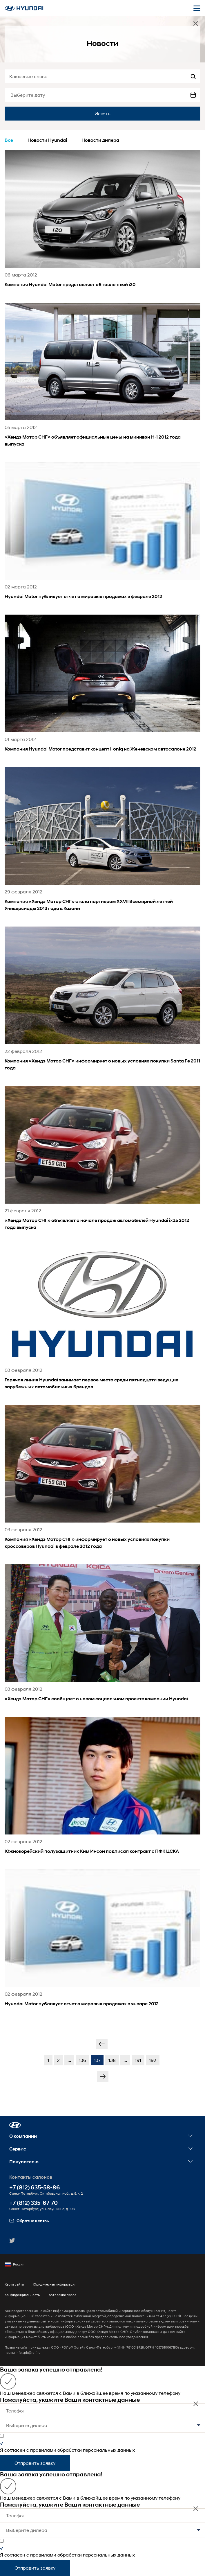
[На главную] (24, 8)
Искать (102, 113)
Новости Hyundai (47, 140)
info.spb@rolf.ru (28, 2352)
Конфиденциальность (22, 2295)
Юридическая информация (54, 2284)
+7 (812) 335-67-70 (33, 2203)
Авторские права (62, 2295)
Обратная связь (29, 2220)
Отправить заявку (34, 2463)
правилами (43, 2450)
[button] (15, 2125)
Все (9, 140)
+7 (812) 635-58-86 (34, 2187)
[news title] (102, 226)
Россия (14, 2264)
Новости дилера (100, 140)
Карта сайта (14, 2284)
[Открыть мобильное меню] (196, 8)
